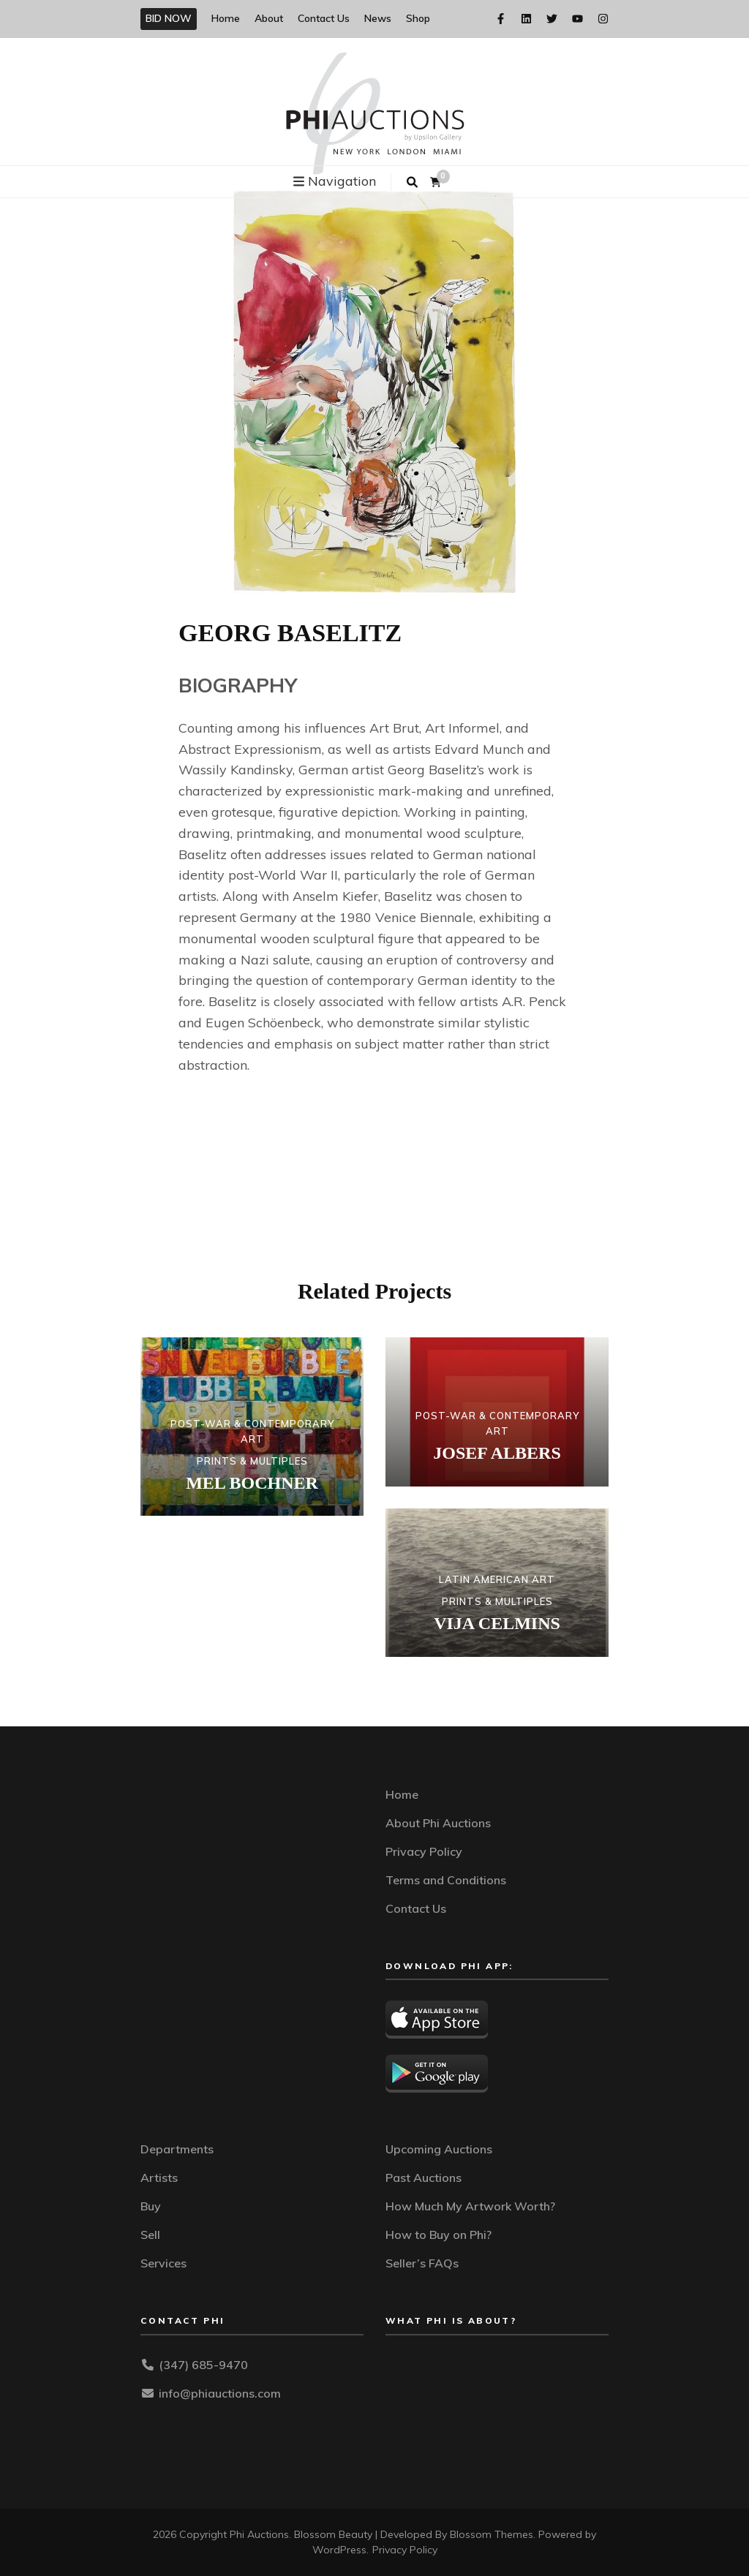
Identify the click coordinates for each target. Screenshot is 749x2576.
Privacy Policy (423, 1851)
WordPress (339, 2549)
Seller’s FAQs (422, 2263)
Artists (159, 2177)
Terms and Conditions (445, 1880)
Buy (150, 2206)
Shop (418, 18)
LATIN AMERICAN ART (497, 1579)
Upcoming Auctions (438, 2149)
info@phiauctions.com (220, 2393)
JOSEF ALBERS (497, 1452)
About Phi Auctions (438, 1823)
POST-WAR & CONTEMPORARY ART (252, 1431)
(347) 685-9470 (203, 2364)
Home (225, 18)
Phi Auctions (259, 2534)
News (377, 18)
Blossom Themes (491, 2534)
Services (163, 2263)
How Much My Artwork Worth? (470, 2206)
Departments (177, 2149)
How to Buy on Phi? (438, 2234)
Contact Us (324, 18)
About (269, 18)
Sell (150, 2234)
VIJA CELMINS (497, 1623)
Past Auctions (423, 2177)
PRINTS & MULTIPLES (252, 1461)
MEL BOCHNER (252, 1482)
